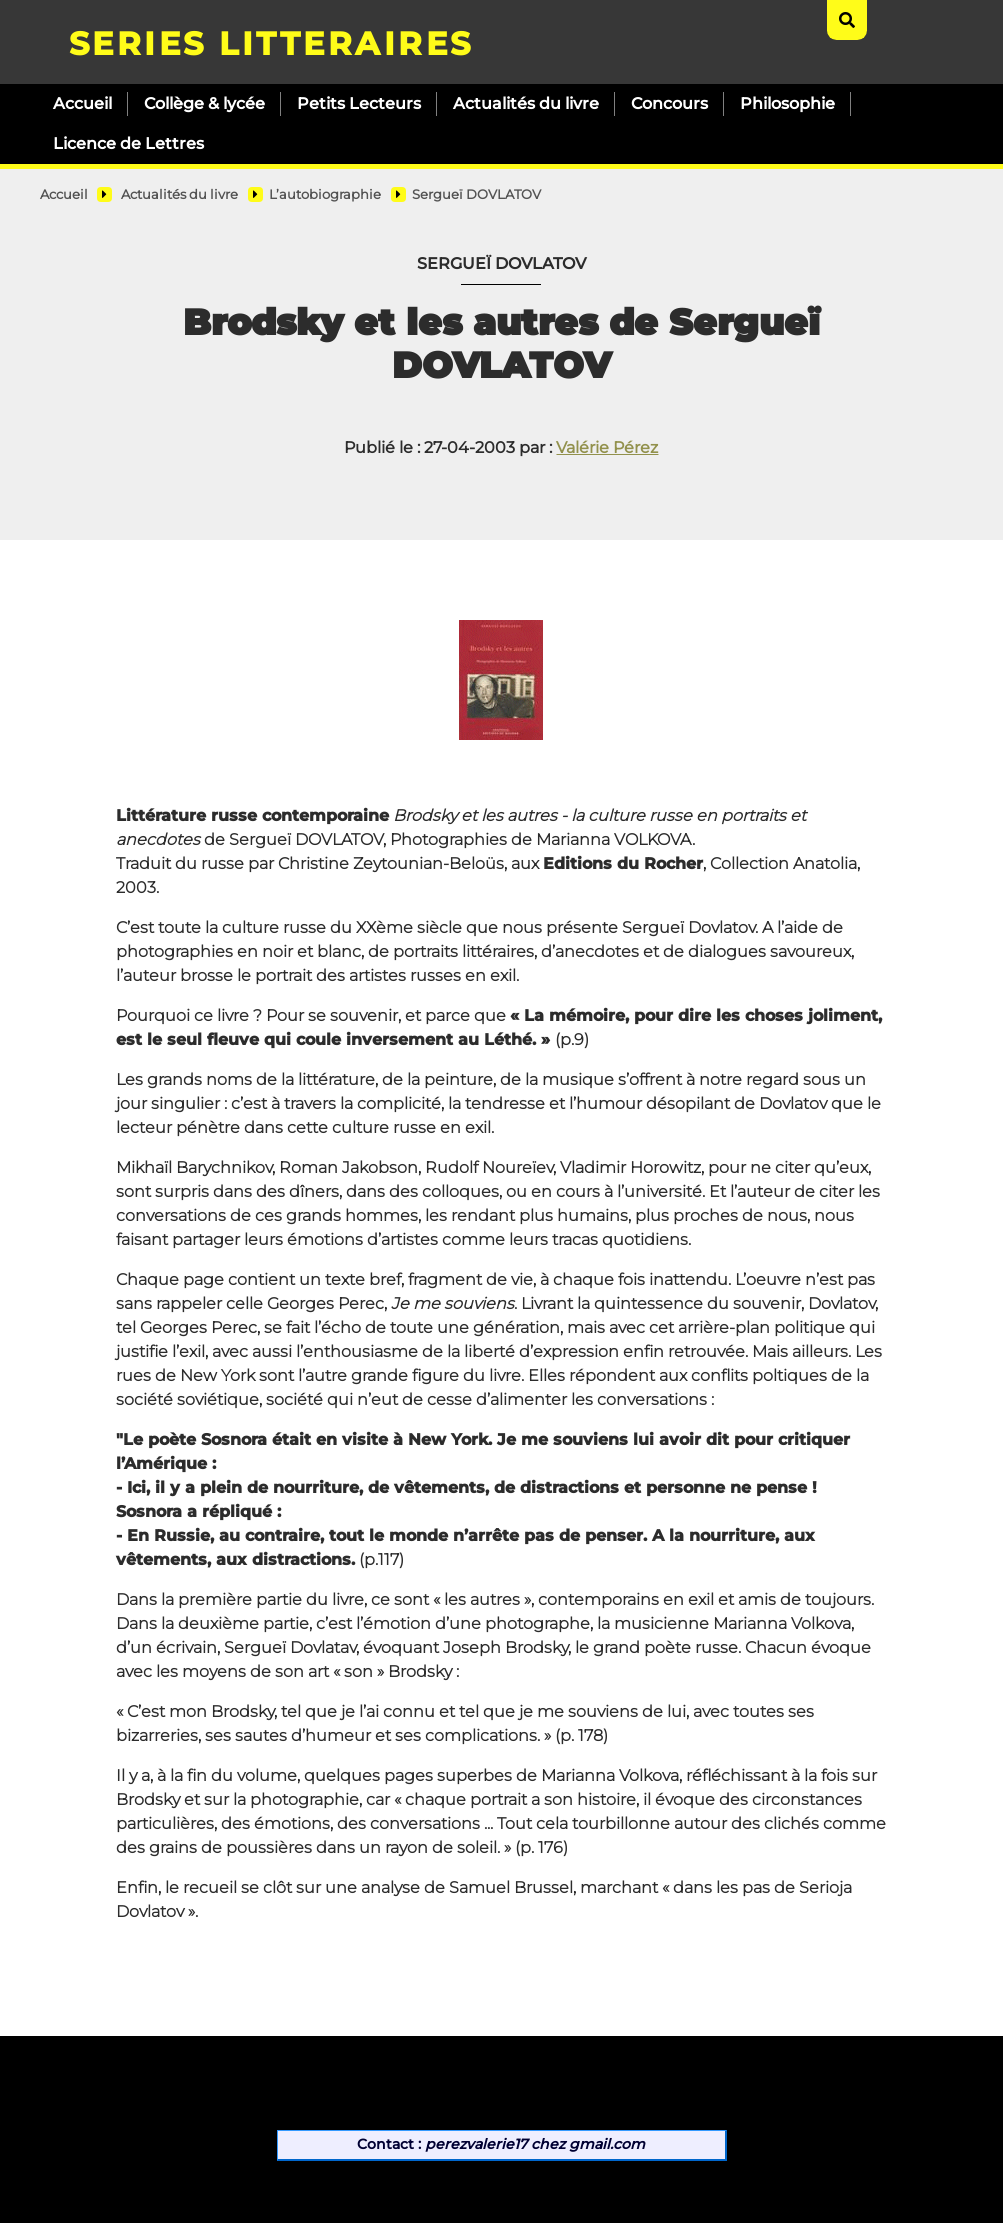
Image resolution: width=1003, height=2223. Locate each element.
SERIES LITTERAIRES (271, 43)
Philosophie (787, 103)
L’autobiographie (325, 194)
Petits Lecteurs (359, 103)
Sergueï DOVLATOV (476, 194)
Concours (669, 103)
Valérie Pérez (607, 447)
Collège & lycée (204, 103)
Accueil (82, 103)
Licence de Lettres (128, 143)
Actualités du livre (526, 103)
